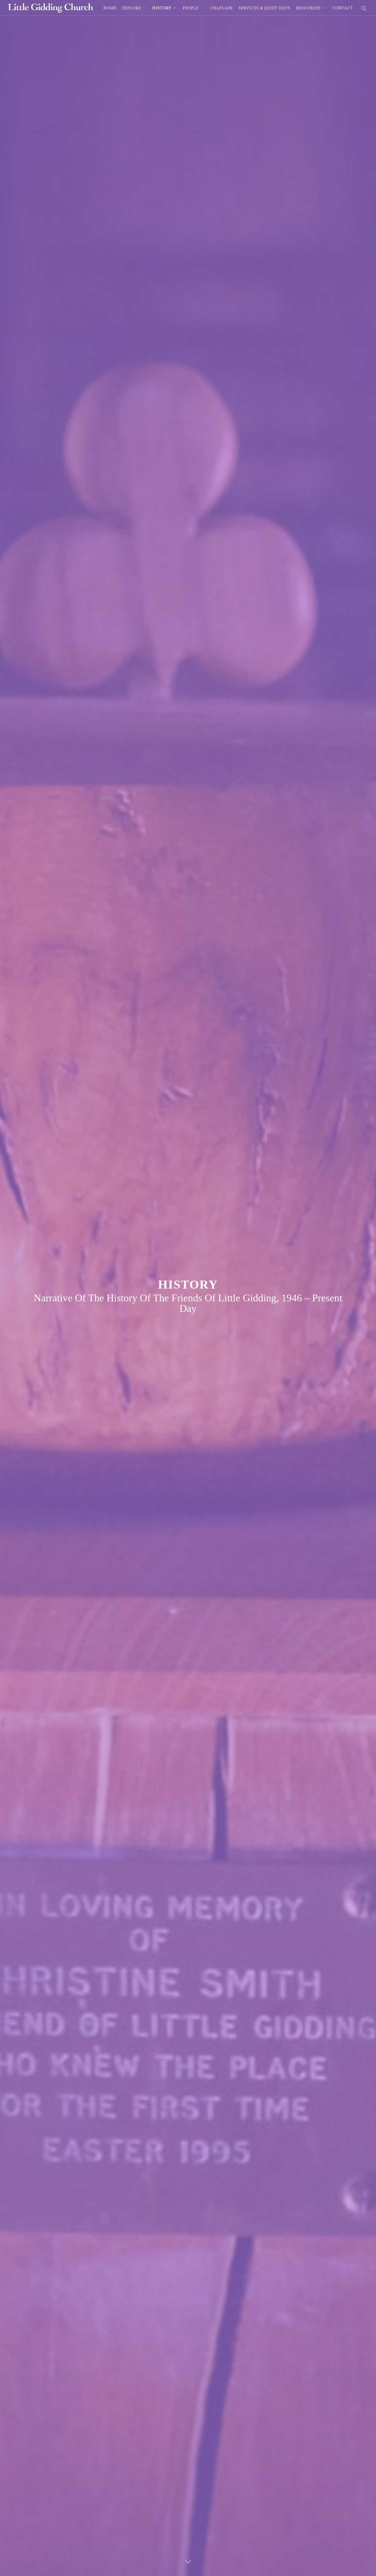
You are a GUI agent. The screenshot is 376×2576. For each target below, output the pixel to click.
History (164, 7)
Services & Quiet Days (264, 7)
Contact (342, 7)
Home (110, 7)
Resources (311, 7)
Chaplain (221, 7)
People (193, 7)
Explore (134, 7)
